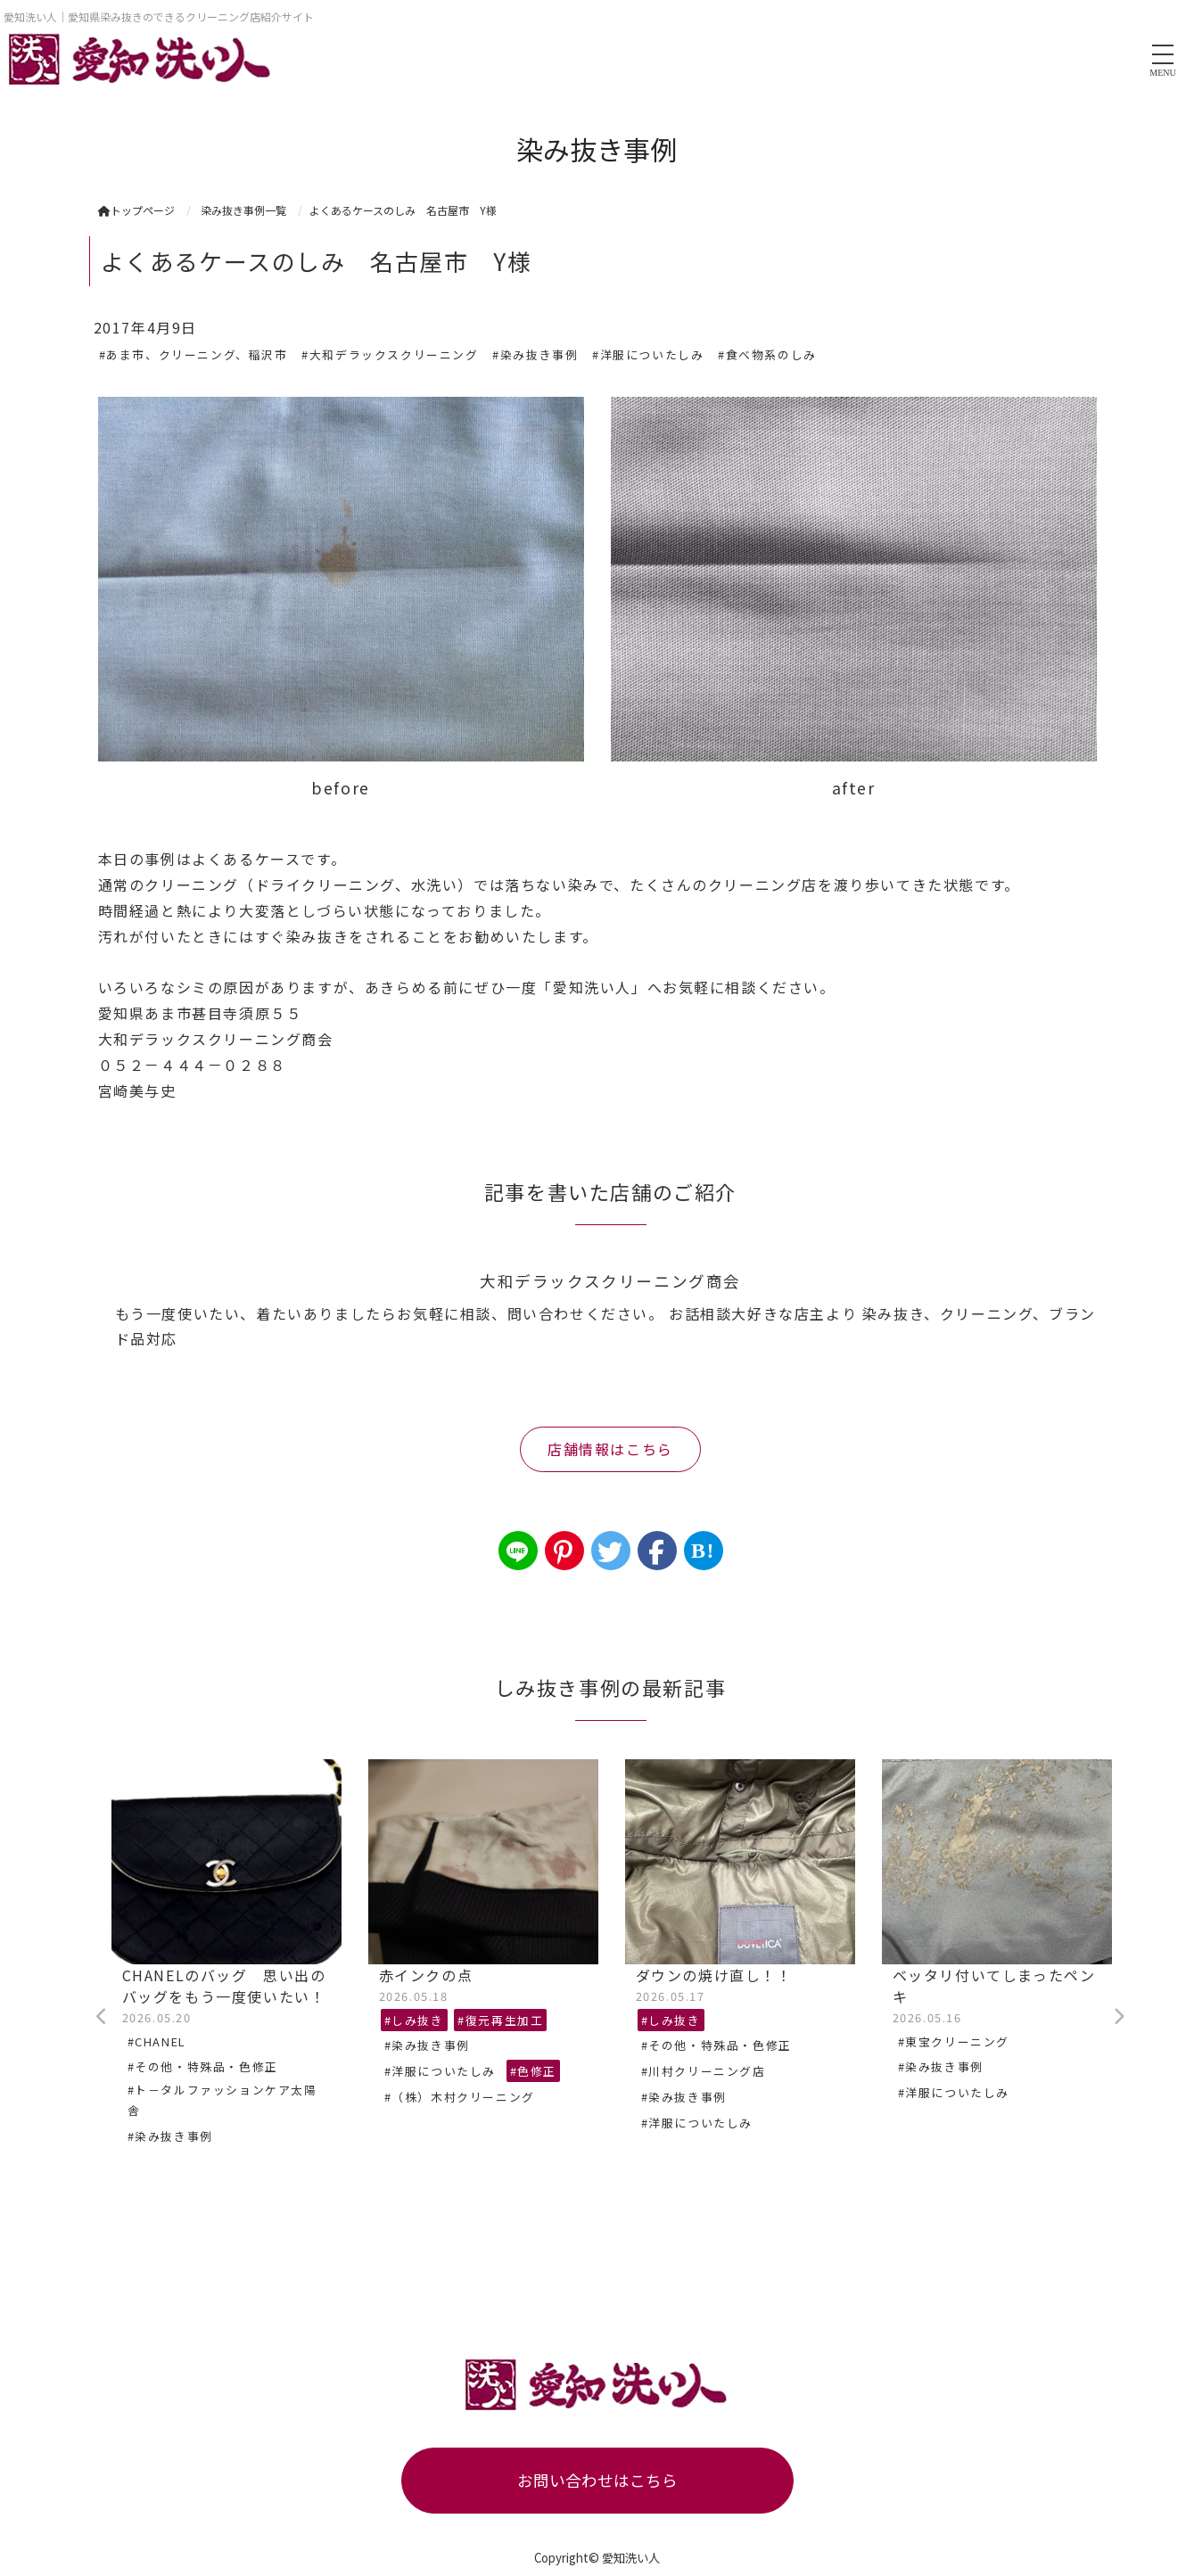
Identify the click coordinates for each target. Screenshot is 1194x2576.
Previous (102, 2017)
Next (1119, 2017)
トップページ (136, 210)
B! (703, 1550)
